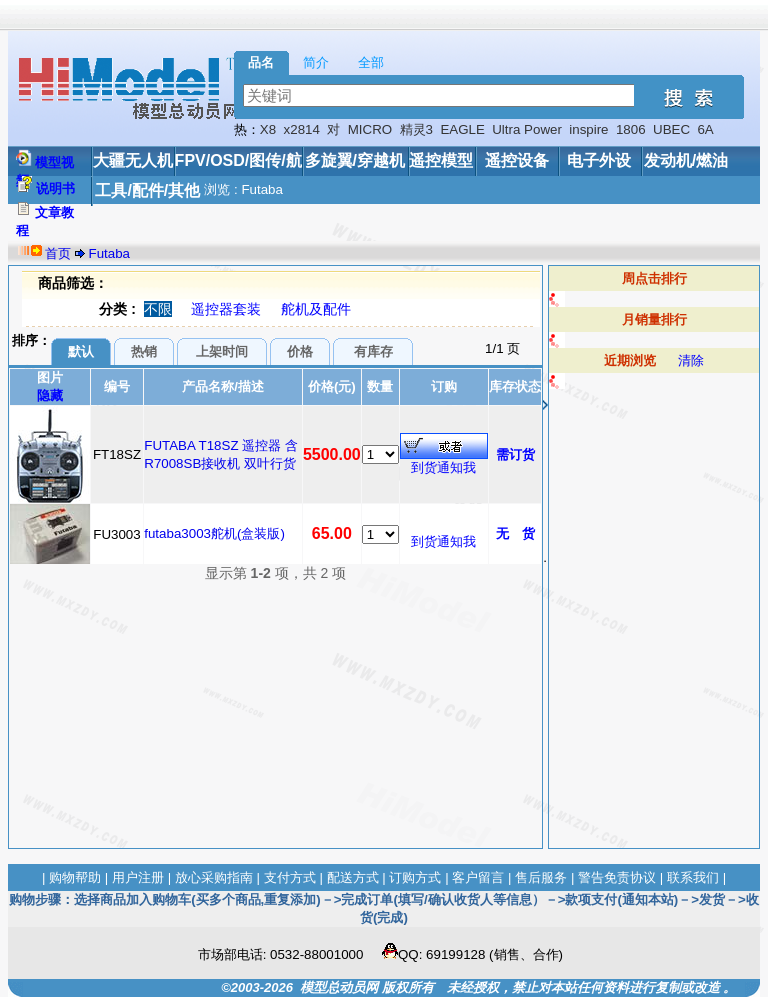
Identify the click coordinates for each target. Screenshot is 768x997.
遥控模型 (441, 160)
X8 (268, 129)
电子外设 (599, 160)
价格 (300, 351)
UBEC (671, 129)
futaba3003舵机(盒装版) (214, 533)
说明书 (55, 188)
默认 (81, 351)
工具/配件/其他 (147, 190)
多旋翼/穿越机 (355, 160)
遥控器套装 (226, 309)
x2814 (302, 129)
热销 (144, 351)
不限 (158, 309)
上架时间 (222, 351)
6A (705, 129)
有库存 (373, 351)
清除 (691, 360)
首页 (58, 253)
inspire (588, 129)
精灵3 (416, 129)
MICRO (370, 129)
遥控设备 (517, 160)
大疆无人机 (133, 160)
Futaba (110, 253)
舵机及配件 (316, 309)
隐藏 (50, 395)
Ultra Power (527, 129)
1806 (631, 129)
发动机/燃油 (686, 160)
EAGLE (462, 129)
